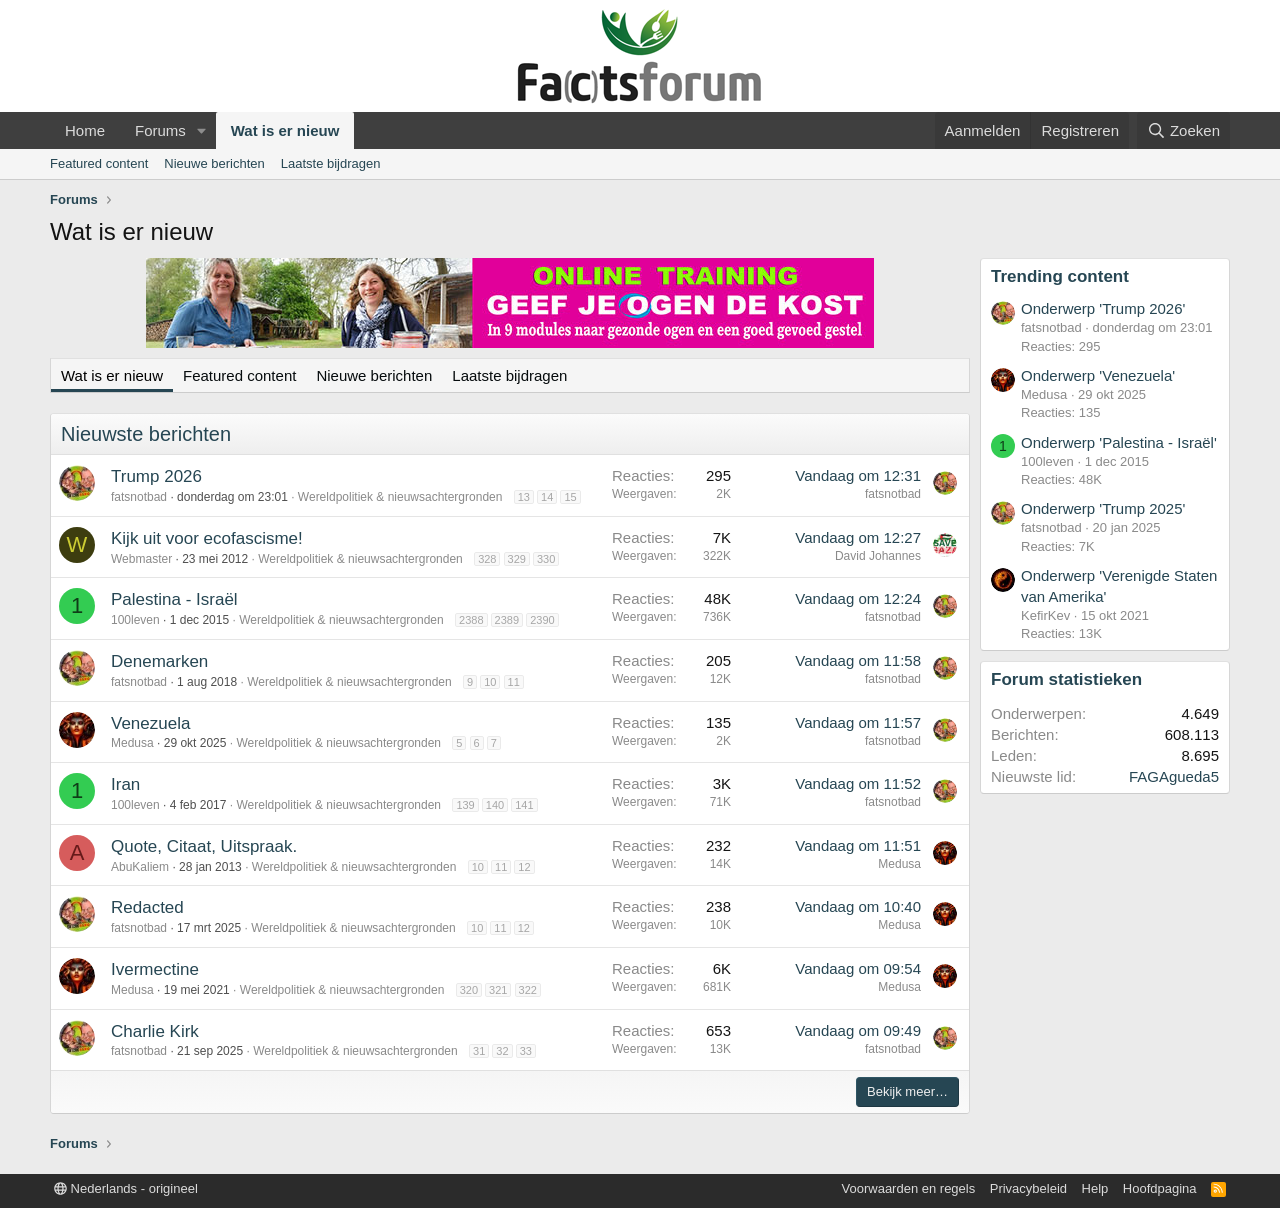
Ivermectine (155, 969)
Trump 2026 (156, 476)
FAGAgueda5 (1174, 776)
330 (546, 559)
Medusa (132, 743)
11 (514, 682)
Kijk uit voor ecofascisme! (207, 538)
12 (524, 867)
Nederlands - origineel (126, 1188)
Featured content (99, 163)
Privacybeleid (1028, 1188)
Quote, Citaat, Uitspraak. (204, 846)
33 (526, 1051)
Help (1095, 1188)
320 (469, 990)
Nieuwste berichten (146, 434)
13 (524, 497)
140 (495, 805)
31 (479, 1051)
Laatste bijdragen (331, 163)
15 (570, 497)
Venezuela (150, 723)
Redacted (147, 907)
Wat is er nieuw (285, 130)
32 (502, 1051)
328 (487, 559)
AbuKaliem (140, 867)
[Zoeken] (1184, 130)
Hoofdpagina (1160, 1188)
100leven (135, 620)
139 (465, 805)
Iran (125, 784)
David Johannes (878, 556)
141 (524, 805)
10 (490, 682)
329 (517, 559)
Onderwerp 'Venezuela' (1098, 375)
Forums (160, 130)
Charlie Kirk (155, 1031)
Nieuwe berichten (214, 163)
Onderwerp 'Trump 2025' (1103, 508)
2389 (507, 620)
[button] (202, 130)
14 (547, 497)
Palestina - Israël (174, 599)
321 (498, 990)
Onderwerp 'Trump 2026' (1103, 308)
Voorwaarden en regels (909, 1188)
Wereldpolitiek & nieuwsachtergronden (400, 497)
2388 (471, 620)
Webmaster (141, 559)
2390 (542, 620)
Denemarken (159, 661)
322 (528, 990)
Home (85, 130)
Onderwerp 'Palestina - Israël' (1119, 442)
